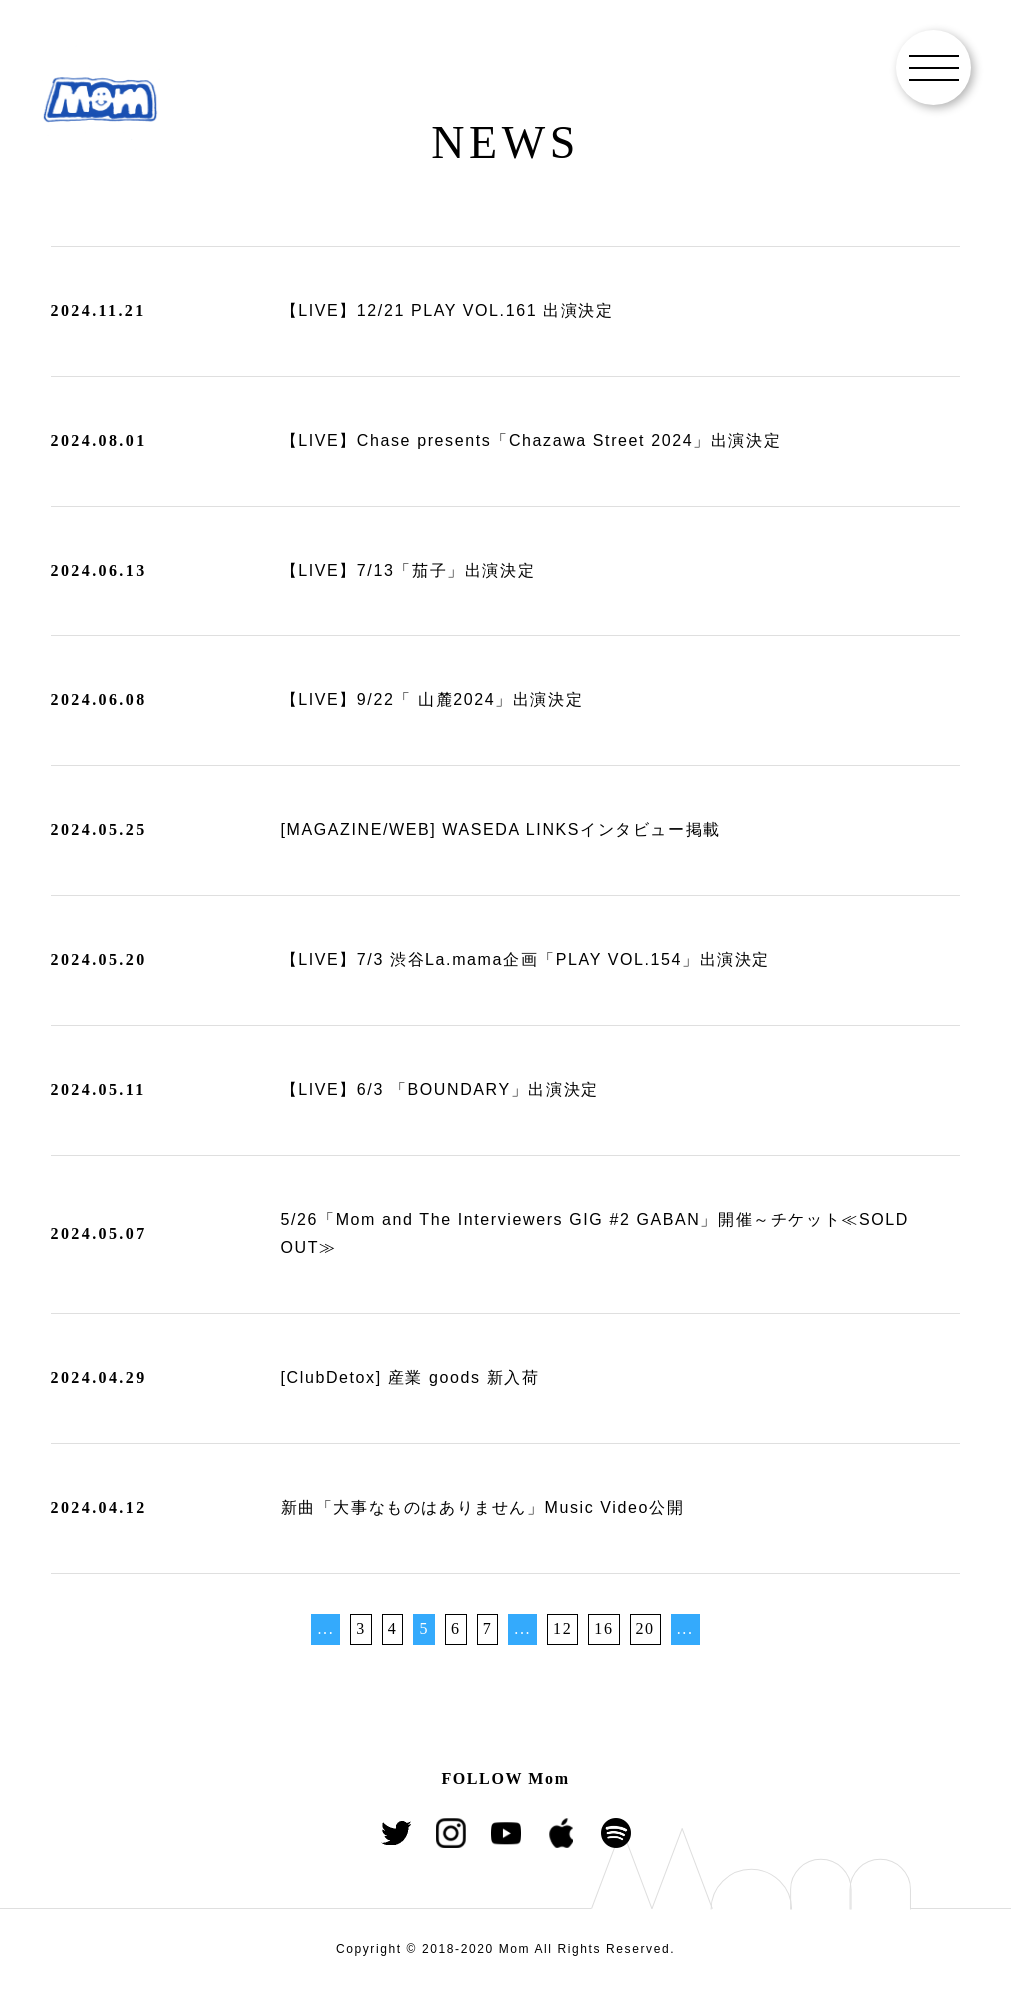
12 (562, 1628)
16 (603, 1628)
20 (645, 1628)
